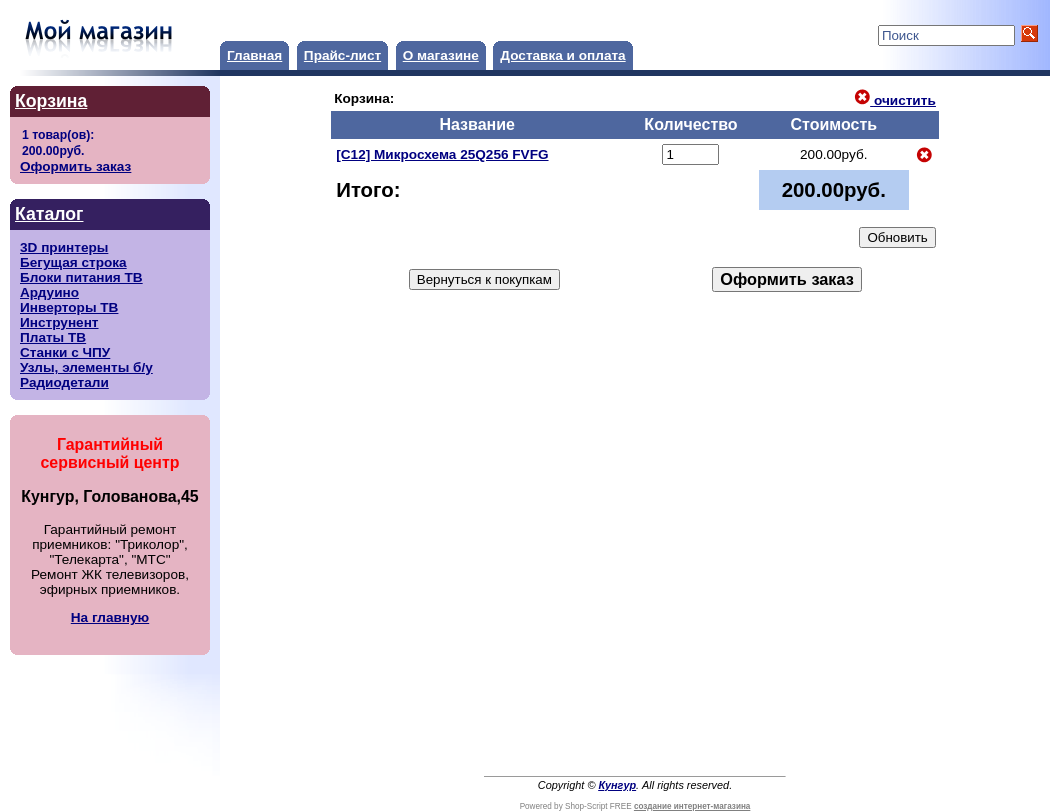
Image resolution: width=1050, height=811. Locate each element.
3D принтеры (64, 247)
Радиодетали (64, 382)
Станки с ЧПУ (65, 352)
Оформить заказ (75, 166)
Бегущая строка (73, 262)
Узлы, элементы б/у (86, 367)
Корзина (51, 101)
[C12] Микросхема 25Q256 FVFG (442, 154)
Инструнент (59, 322)
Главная (254, 55)
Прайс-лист (342, 55)
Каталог (49, 214)
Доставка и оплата (562, 55)
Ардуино (49, 292)
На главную (110, 617)
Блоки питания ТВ (81, 277)
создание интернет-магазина (692, 806)
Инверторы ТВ (69, 307)
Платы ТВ (53, 337)
